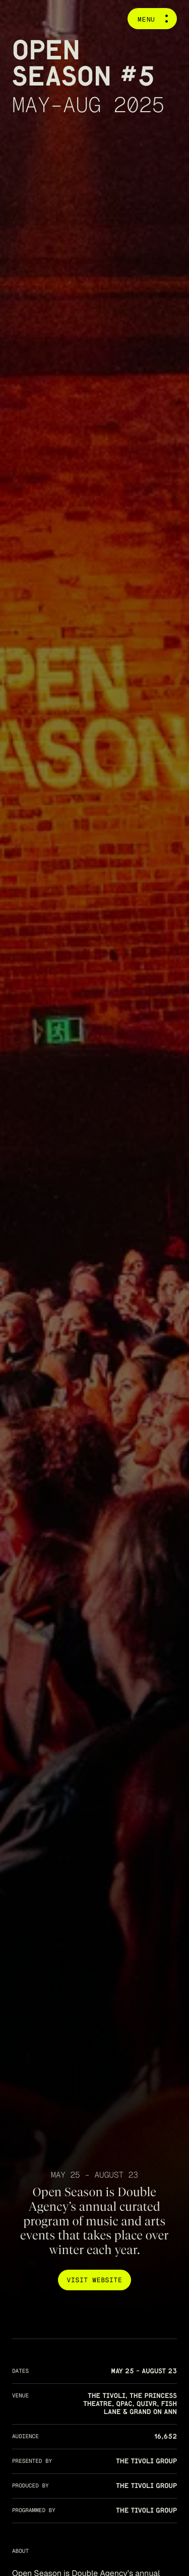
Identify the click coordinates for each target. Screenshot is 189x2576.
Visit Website (94, 2280)
